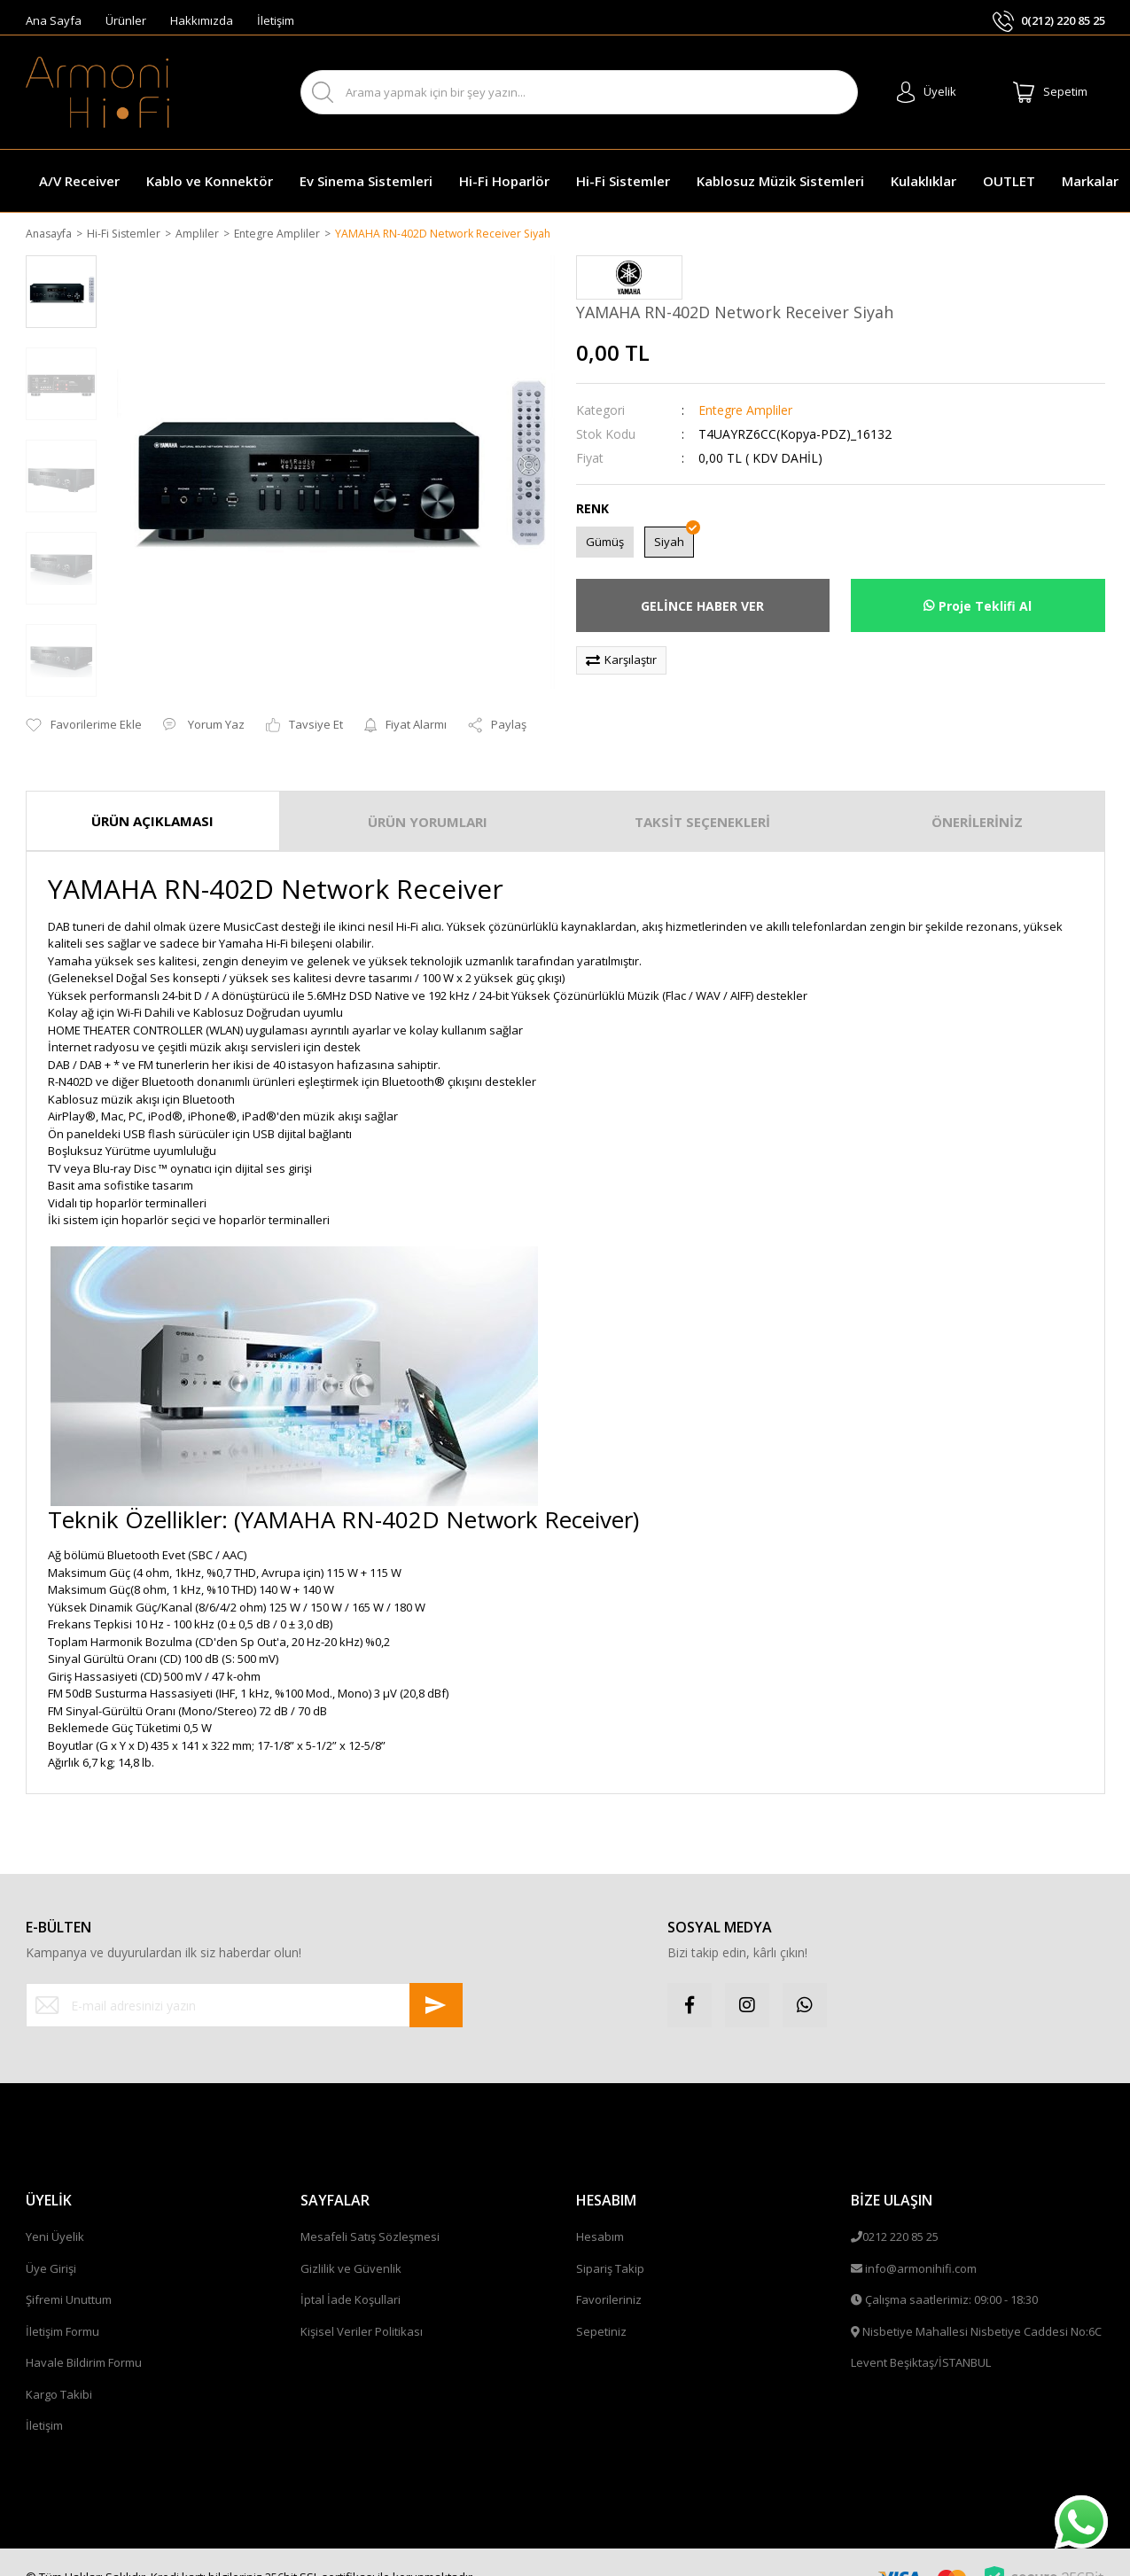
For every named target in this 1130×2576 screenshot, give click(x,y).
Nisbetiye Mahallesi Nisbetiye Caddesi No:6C (982, 2309)
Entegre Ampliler (745, 410)
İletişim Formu (62, 2309)
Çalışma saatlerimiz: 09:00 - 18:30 (951, 2277)
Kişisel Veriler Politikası (361, 2309)
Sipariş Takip (610, 2246)
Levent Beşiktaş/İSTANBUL (921, 2340)
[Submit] (436, 1983)
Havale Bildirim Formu (84, 2340)
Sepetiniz (601, 2309)
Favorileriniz (609, 2277)
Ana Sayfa (54, 20)
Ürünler (125, 20)
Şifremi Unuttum (69, 2277)
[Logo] (97, 92)
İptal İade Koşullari (350, 2277)
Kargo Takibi (59, 2372)
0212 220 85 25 (900, 2214)
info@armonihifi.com (921, 2246)
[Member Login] (926, 92)
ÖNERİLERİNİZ (977, 799)
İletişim (275, 20)
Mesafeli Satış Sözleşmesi (370, 2214)
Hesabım (600, 2214)
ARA (828, 92)
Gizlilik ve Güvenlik (350, 2246)
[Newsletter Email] (245, 1983)
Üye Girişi (51, 2246)
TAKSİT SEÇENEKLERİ (702, 799)
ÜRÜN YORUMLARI (427, 799)
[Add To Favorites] (84, 703)
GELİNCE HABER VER (702, 606)
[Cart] (1050, 92)
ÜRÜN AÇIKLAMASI (152, 798)
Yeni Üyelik (55, 2214)
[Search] (579, 92)
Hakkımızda (201, 20)
